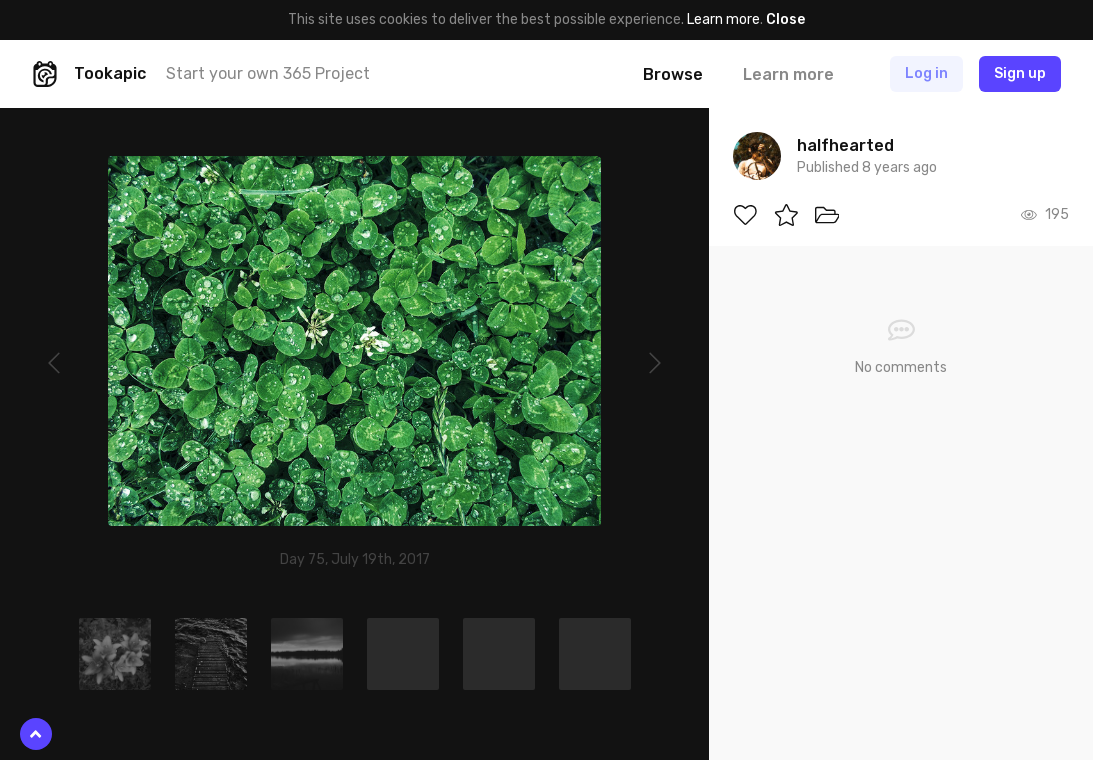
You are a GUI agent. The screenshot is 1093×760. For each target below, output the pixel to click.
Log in (926, 73)
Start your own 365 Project (268, 73)
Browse (673, 74)
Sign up (1020, 73)
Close (785, 19)
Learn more (723, 19)
